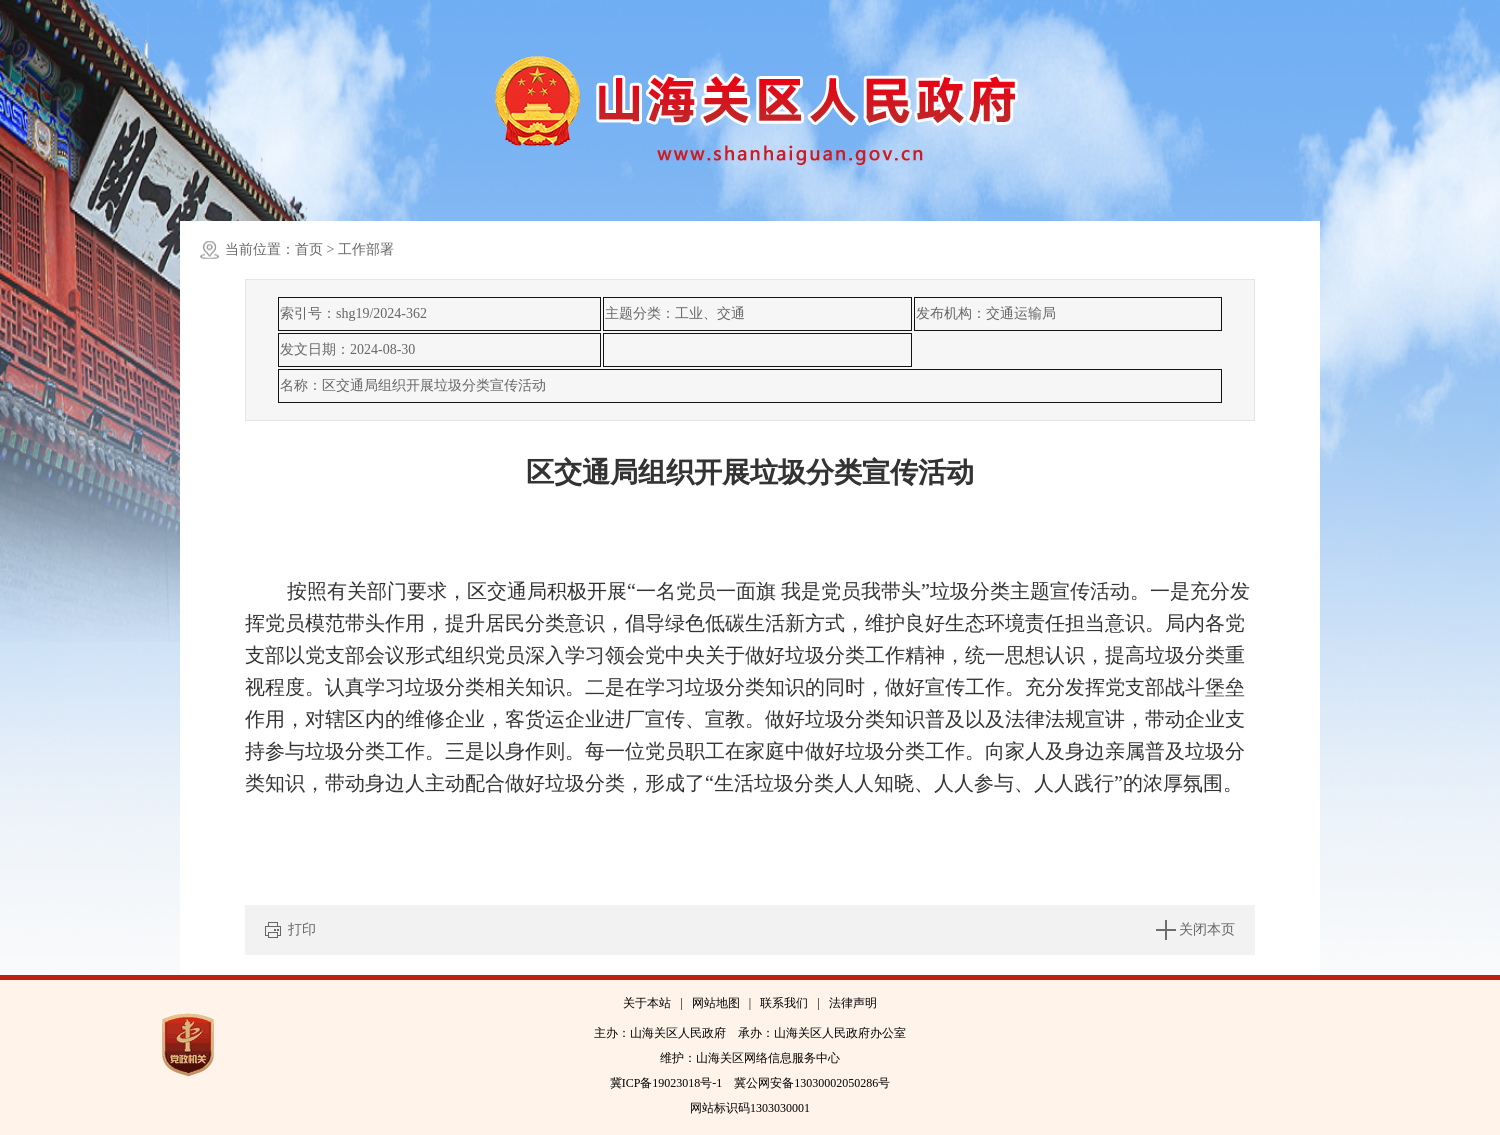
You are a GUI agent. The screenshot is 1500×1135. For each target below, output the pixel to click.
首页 (309, 249)
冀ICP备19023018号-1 (666, 1083)
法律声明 (853, 1003)
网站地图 (716, 1003)
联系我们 (784, 1003)
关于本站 (647, 1003)
